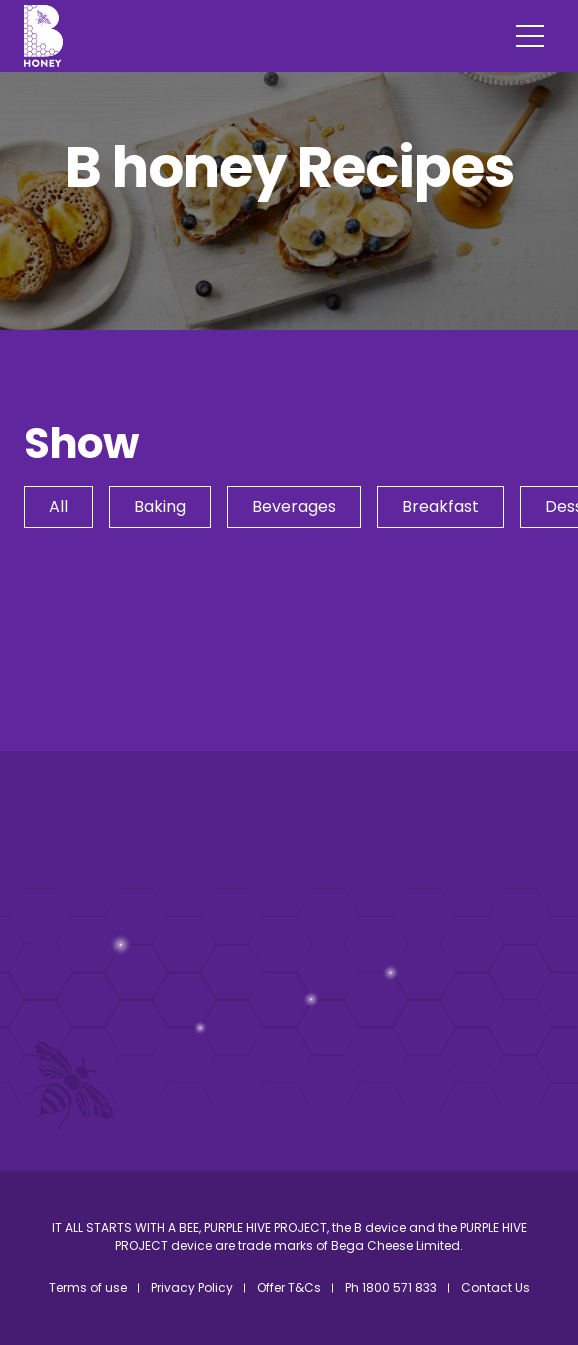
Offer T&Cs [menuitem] (289, 1287)
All (58, 506)
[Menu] (530, 36)
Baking (160, 506)
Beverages (294, 506)
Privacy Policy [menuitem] (192, 1287)
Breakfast (440, 506)
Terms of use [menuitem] (88, 1287)
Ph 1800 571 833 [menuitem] (391, 1287)
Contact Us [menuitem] (495, 1287)
